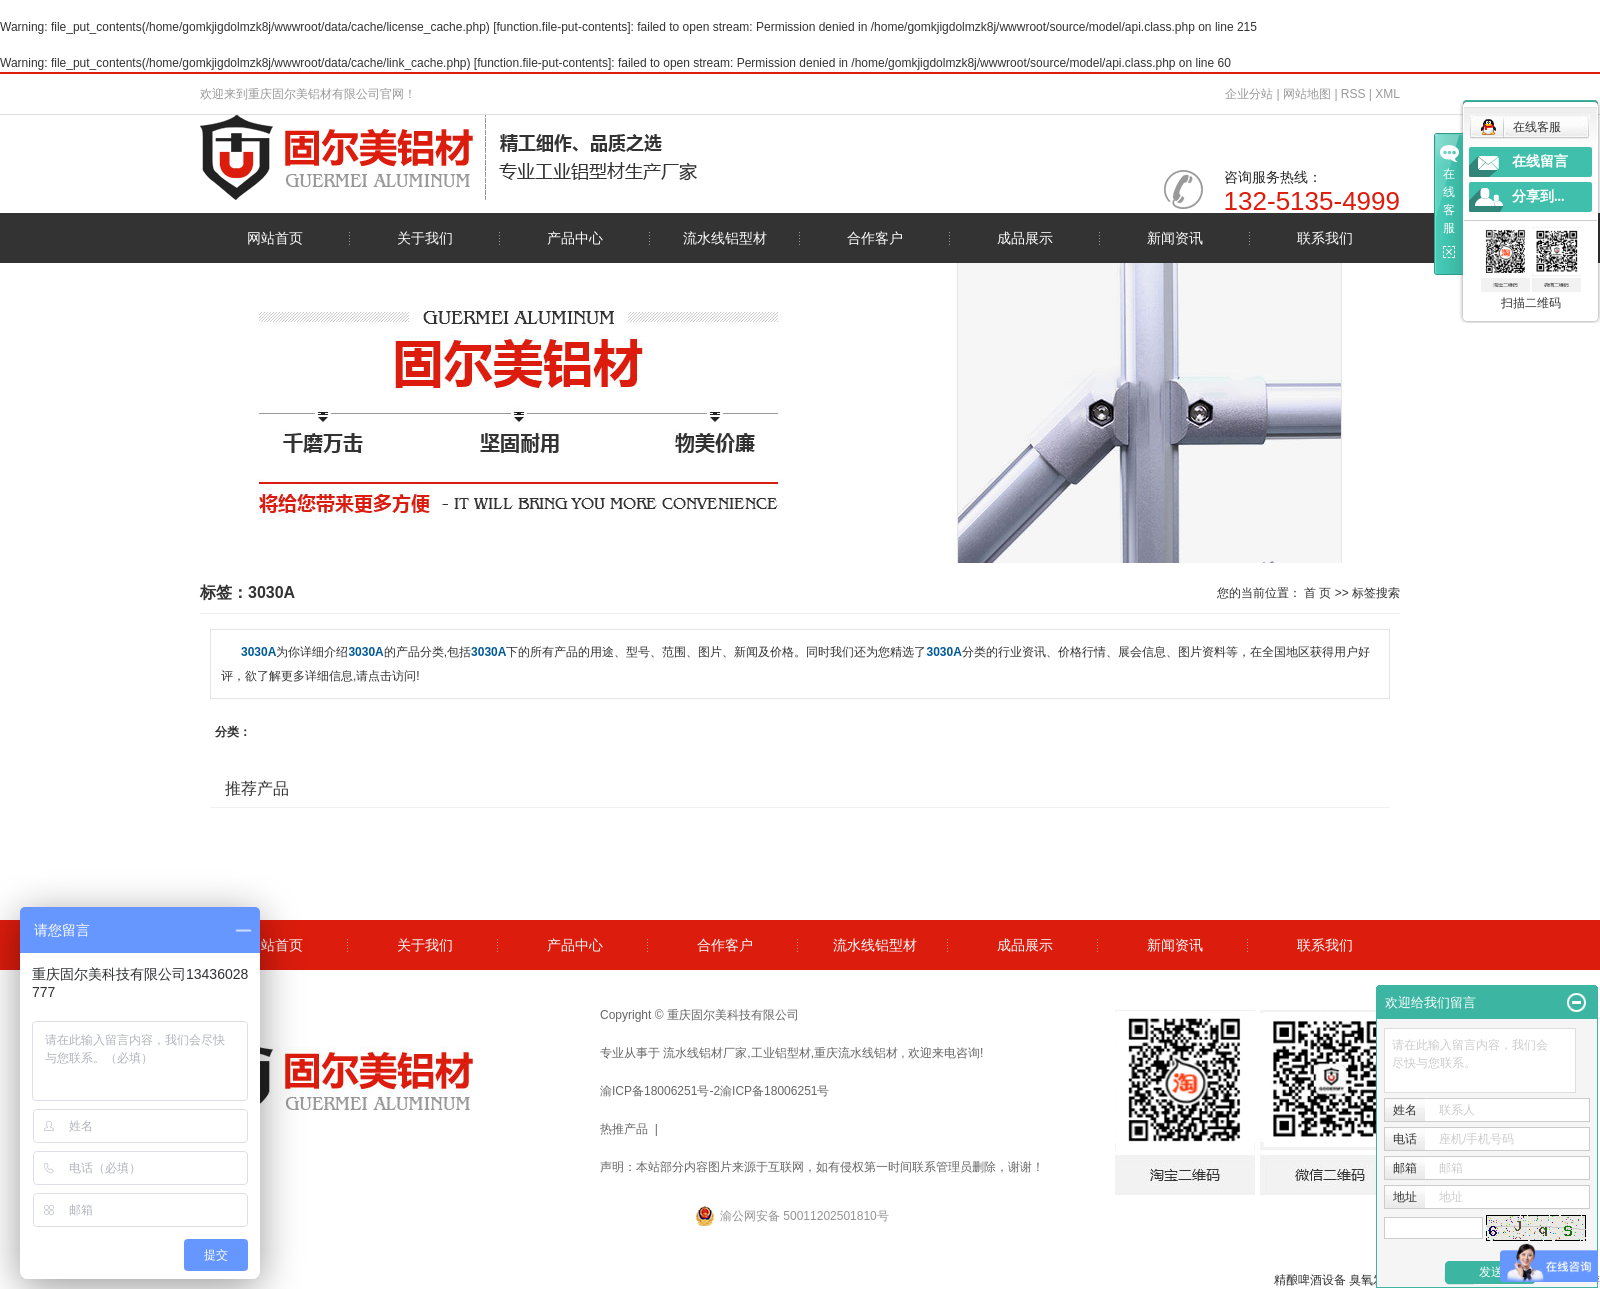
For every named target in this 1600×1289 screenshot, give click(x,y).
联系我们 (1325, 238)
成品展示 (1025, 238)
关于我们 (425, 238)
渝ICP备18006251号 (774, 1091)
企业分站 (1249, 94)
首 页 (1317, 593)
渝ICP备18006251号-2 (660, 1091)
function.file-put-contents (562, 27)
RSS (1353, 94)
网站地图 (1308, 94)
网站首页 (275, 238)
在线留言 (1540, 161)
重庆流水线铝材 (856, 1053)
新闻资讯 (1175, 238)
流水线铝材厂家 (705, 1053)
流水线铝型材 (725, 238)
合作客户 (875, 238)
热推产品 (624, 1129)
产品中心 (575, 238)
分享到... (1538, 196)
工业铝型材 (781, 1053)
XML (1387, 94)
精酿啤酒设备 (1310, 1280)
